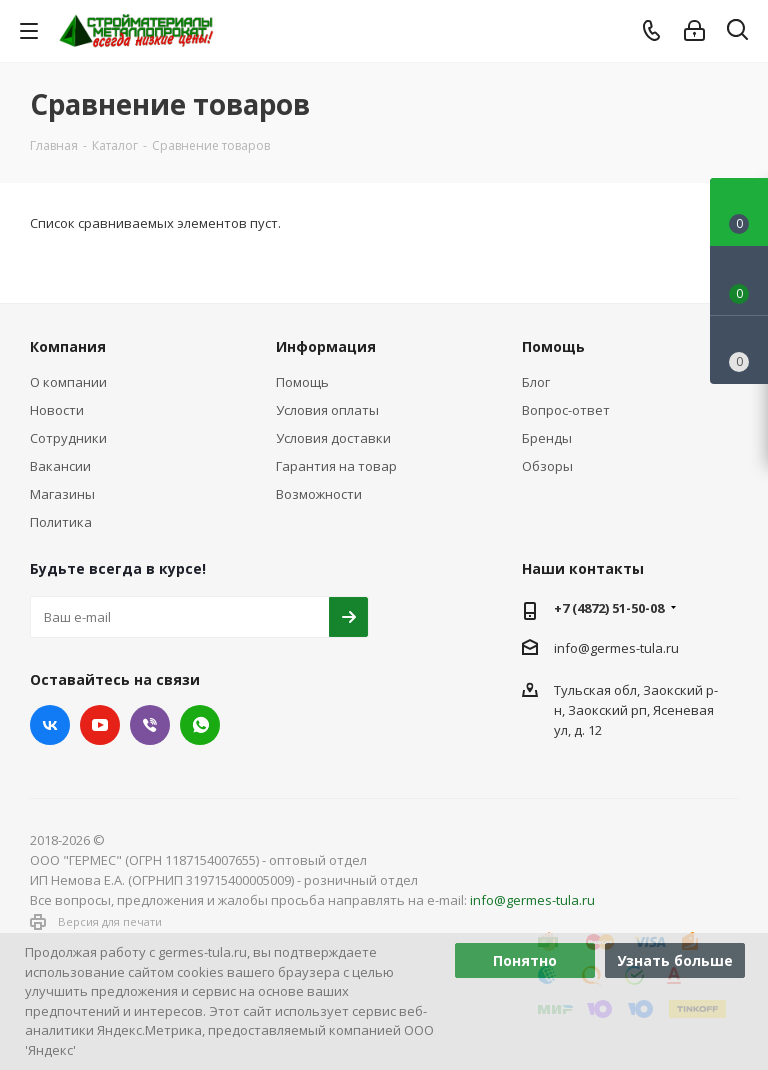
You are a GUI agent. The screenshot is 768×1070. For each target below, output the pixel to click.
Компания (68, 346)
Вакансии (60, 466)
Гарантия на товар (336, 466)
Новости (57, 410)
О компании (68, 382)
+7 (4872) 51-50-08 (609, 608)
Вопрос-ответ (566, 410)
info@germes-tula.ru (616, 648)
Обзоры (547, 466)
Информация (326, 346)
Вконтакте (50, 725)
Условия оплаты (327, 410)
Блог (536, 382)
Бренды (547, 438)
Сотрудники (68, 438)
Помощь (302, 382)
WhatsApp (200, 725)
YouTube (100, 725)
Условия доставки (333, 438)
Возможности (319, 494)
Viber (150, 725)
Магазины (62, 494)
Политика (61, 522)
